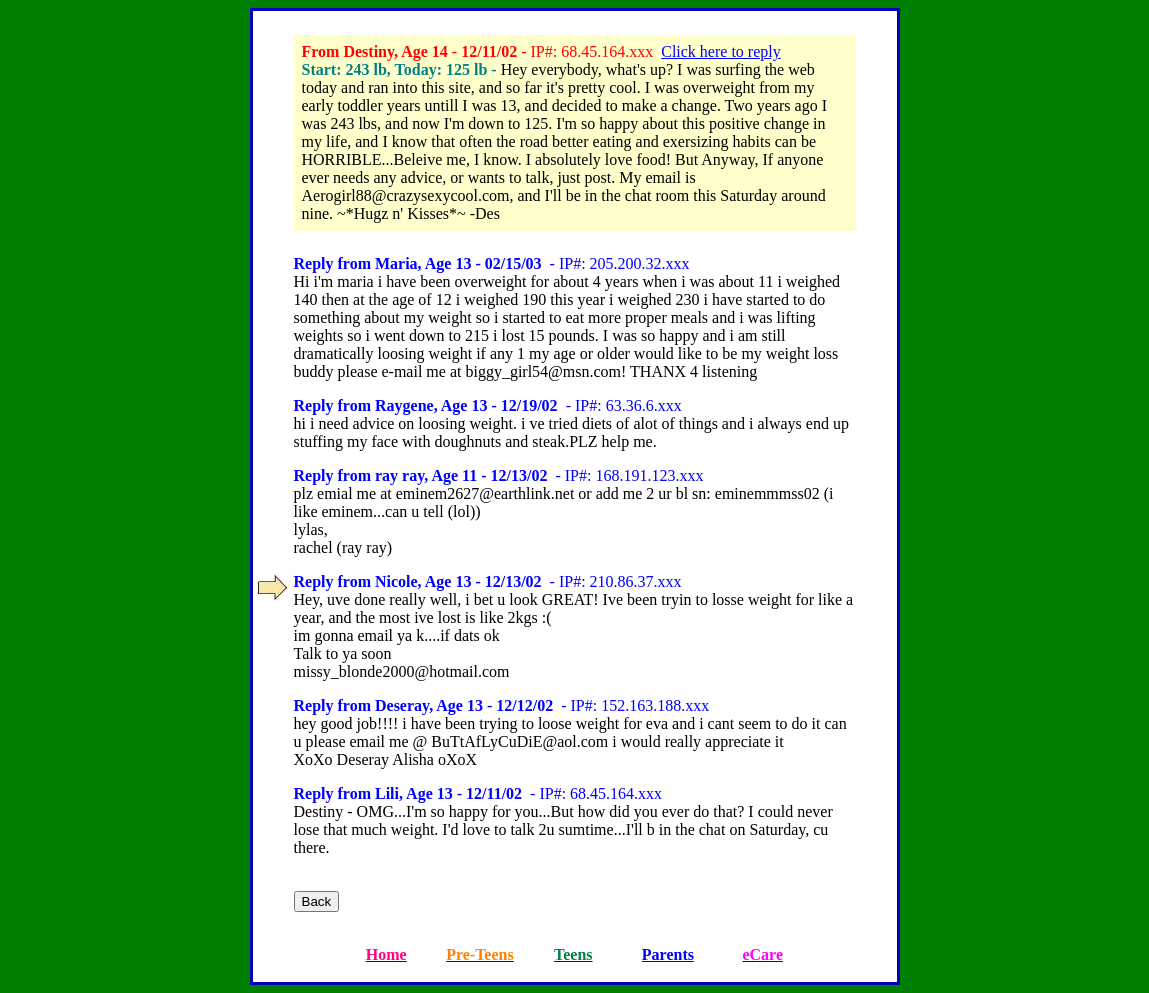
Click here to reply (721, 51)
